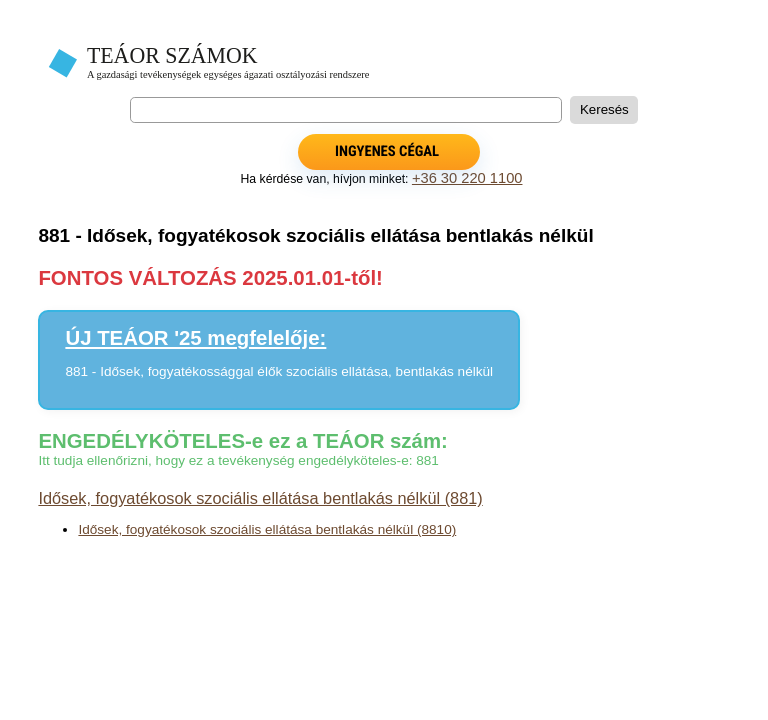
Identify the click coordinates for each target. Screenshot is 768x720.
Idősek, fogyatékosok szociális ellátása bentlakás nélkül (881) (260, 498)
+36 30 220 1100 (467, 178)
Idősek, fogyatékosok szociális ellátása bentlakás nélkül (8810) (267, 529)
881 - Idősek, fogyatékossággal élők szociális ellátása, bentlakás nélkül (279, 371)
